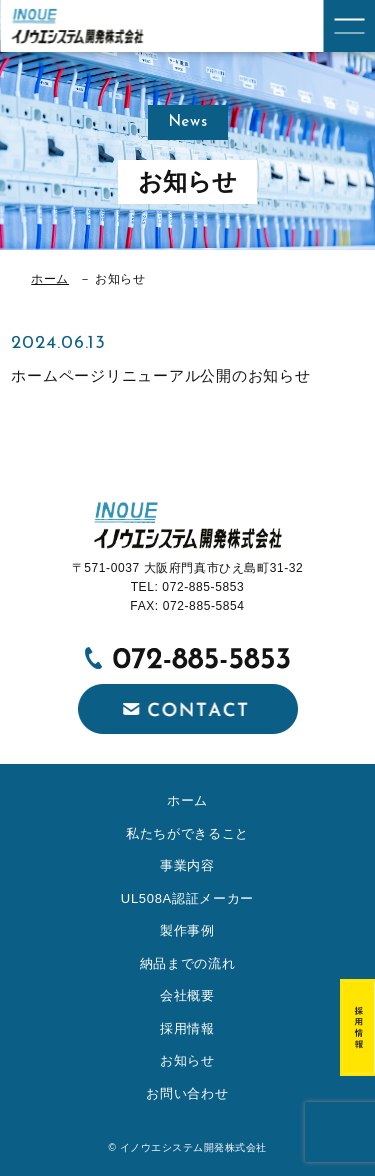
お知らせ (187, 1060)
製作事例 (187, 930)
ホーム (50, 279)
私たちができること (187, 833)
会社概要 (187, 995)
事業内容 (187, 865)
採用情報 (187, 1028)
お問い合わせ (187, 1093)
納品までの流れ (188, 963)
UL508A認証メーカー (187, 898)
